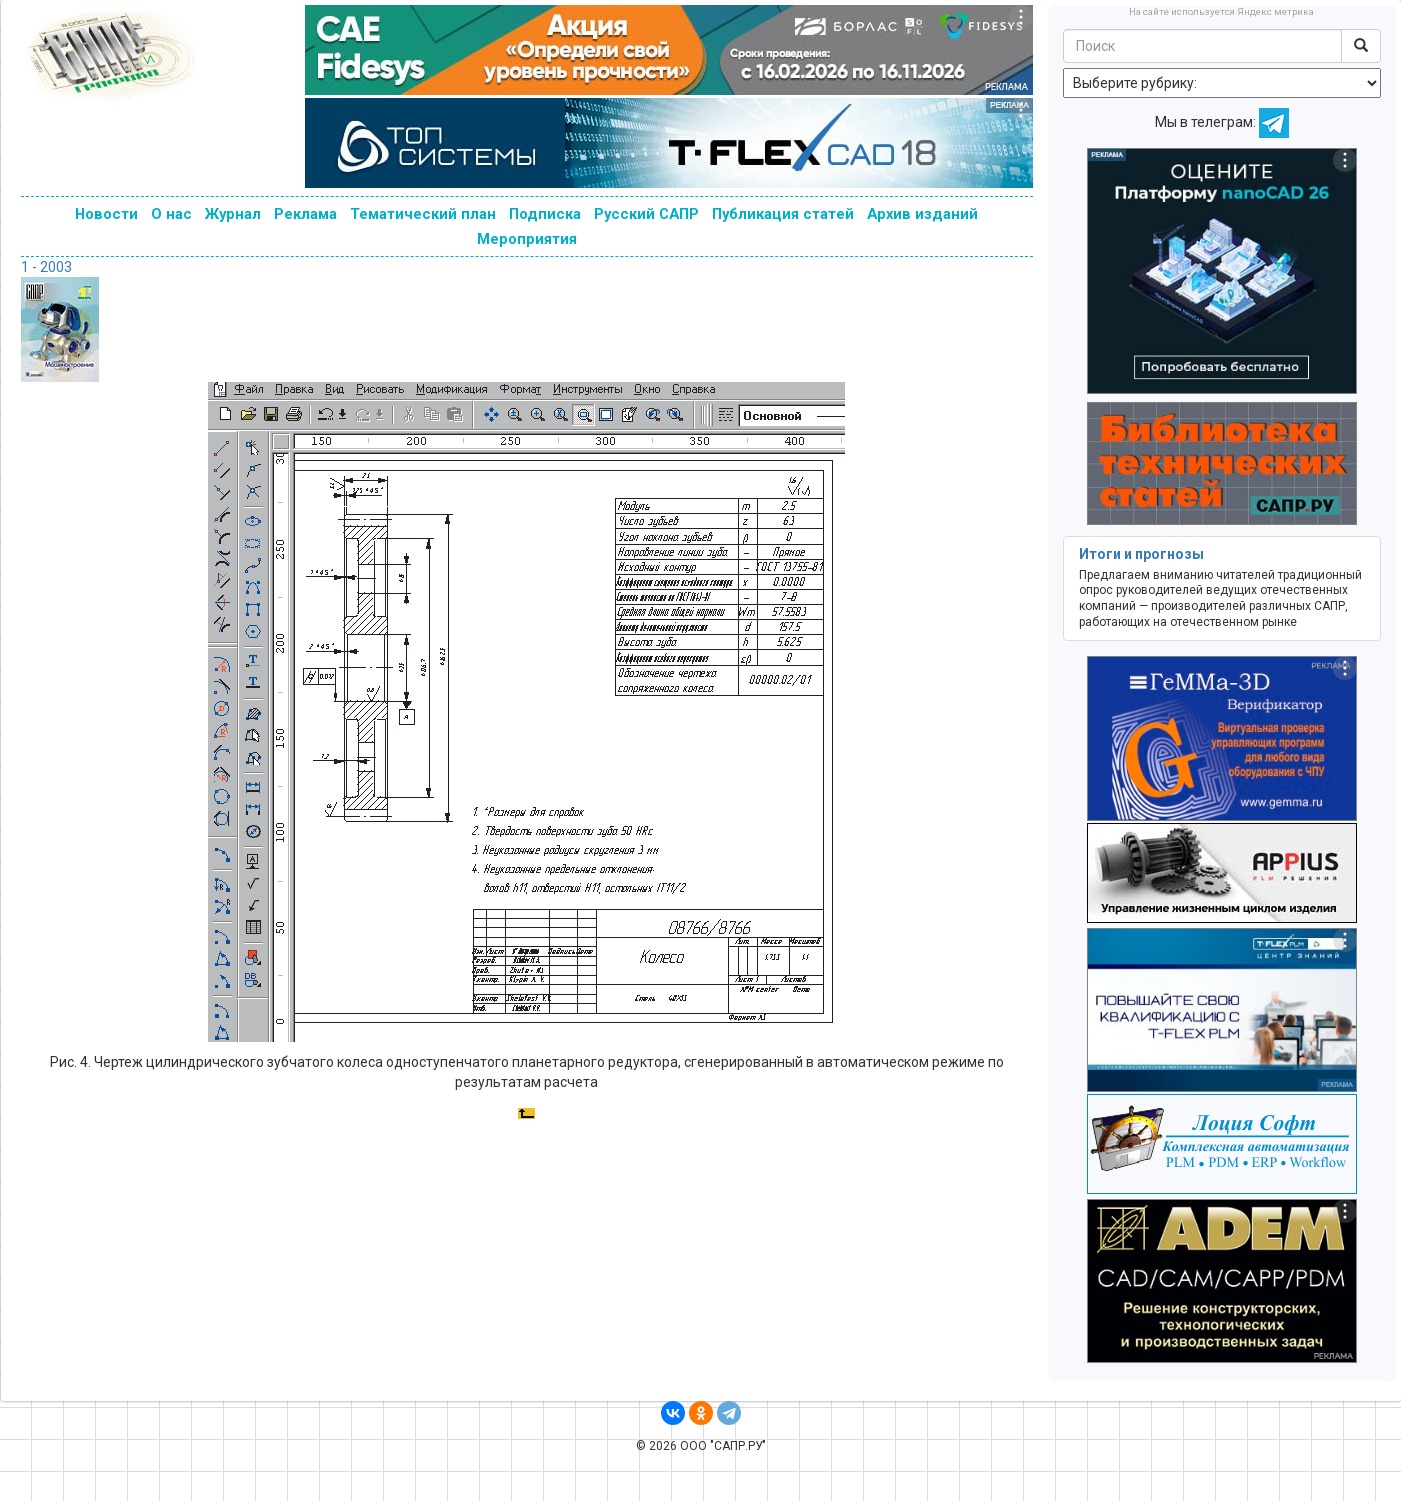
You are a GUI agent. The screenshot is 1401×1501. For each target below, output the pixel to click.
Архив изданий (922, 214)
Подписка (545, 214)
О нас (171, 214)
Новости (106, 214)
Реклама (305, 214)
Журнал (233, 214)
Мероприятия (527, 239)
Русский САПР (646, 214)
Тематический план (423, 214)
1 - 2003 (46, 267)
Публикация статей (783, 214)
